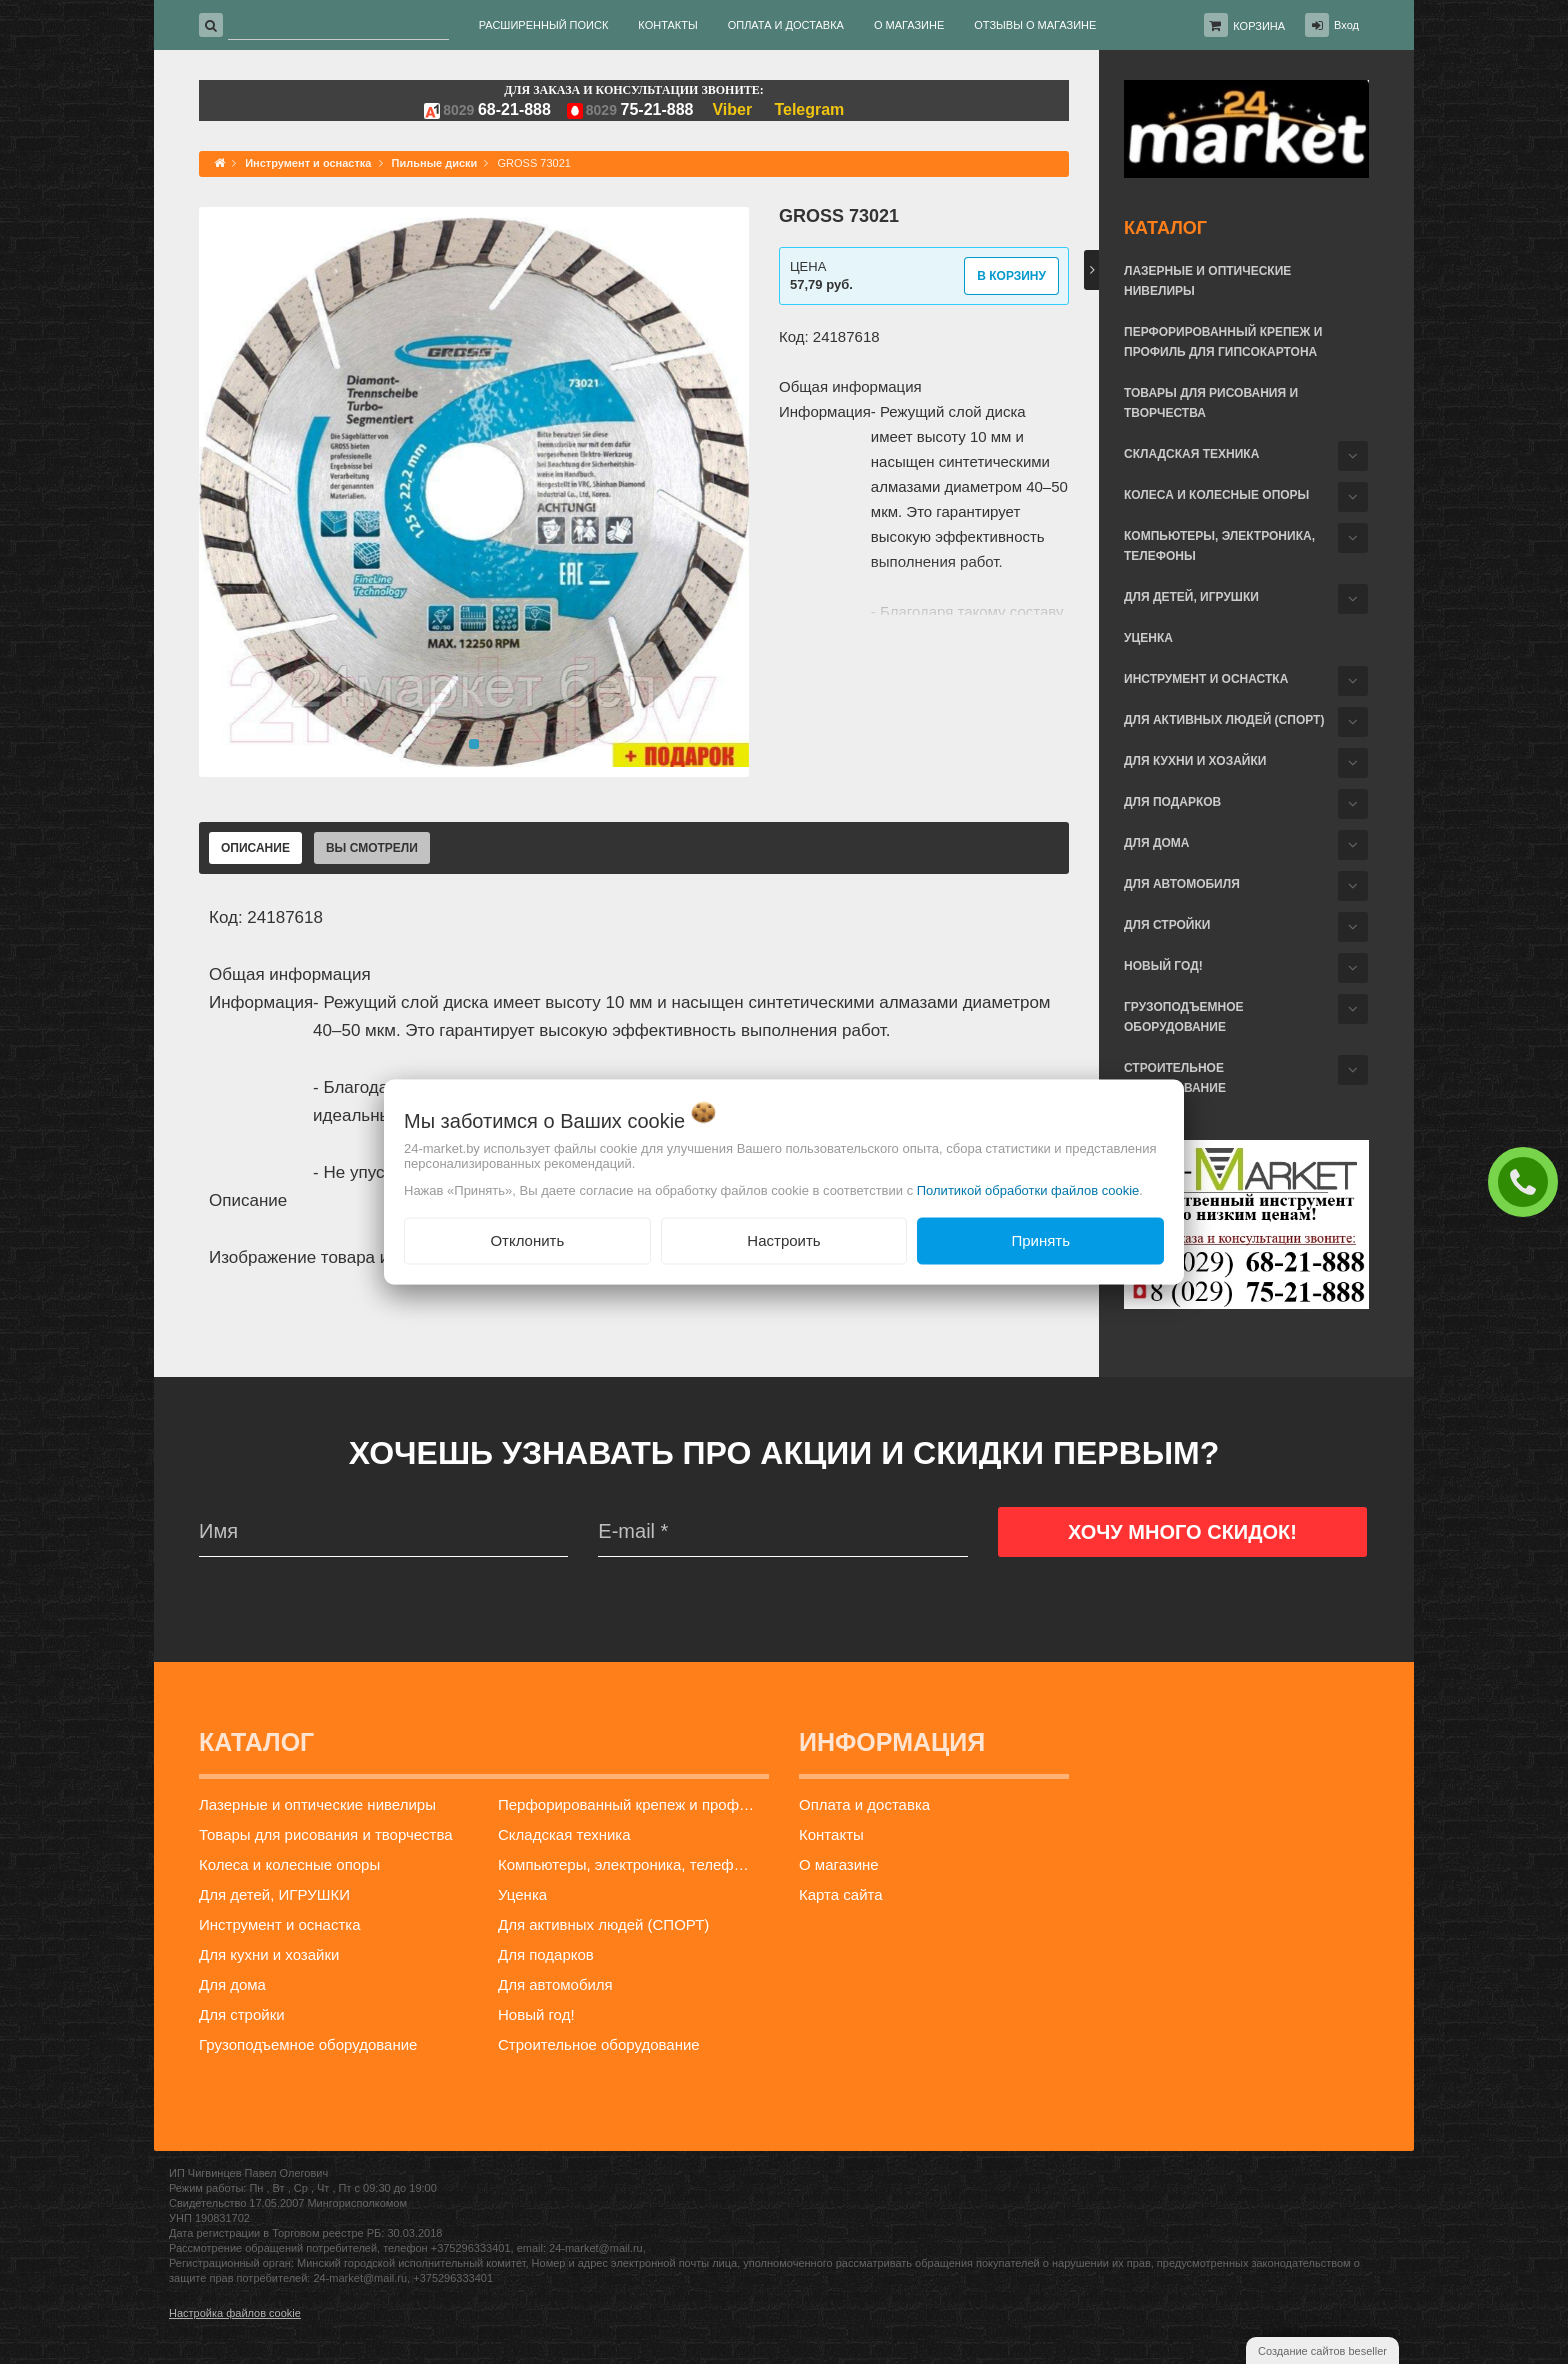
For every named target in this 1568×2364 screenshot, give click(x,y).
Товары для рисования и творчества (1211, 403)
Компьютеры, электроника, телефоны (1219, 546)
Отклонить (527, 1240)
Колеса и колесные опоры (1216, 495)
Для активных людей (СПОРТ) (1224, 720)
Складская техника (1191, 454)
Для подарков (1172, 802)
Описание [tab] (255, 848)
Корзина (1259, 26)
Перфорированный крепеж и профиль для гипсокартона (1223, 342)
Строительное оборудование (1175, 1078)
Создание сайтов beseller (1322, 2351)
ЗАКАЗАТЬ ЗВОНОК (1528, 1181)
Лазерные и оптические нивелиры (1207, 281)
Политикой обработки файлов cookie (1028, 1190)
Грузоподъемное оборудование (1184, 1017)
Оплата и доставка (864, 1804)
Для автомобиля (1182, 884)
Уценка (1148, 638)
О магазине (839, 1864)
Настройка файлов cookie (235, 2313)
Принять (1040, 1240)
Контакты (831, 1834)
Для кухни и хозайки (1195, 761)
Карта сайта (841, 1894)
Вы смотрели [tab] (372, 848)
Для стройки (1167, 925)
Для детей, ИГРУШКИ (1191, 597)
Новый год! (1163, 966)
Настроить (783, 1240)
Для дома (1156, 843)
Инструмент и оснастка (1206, 679)
